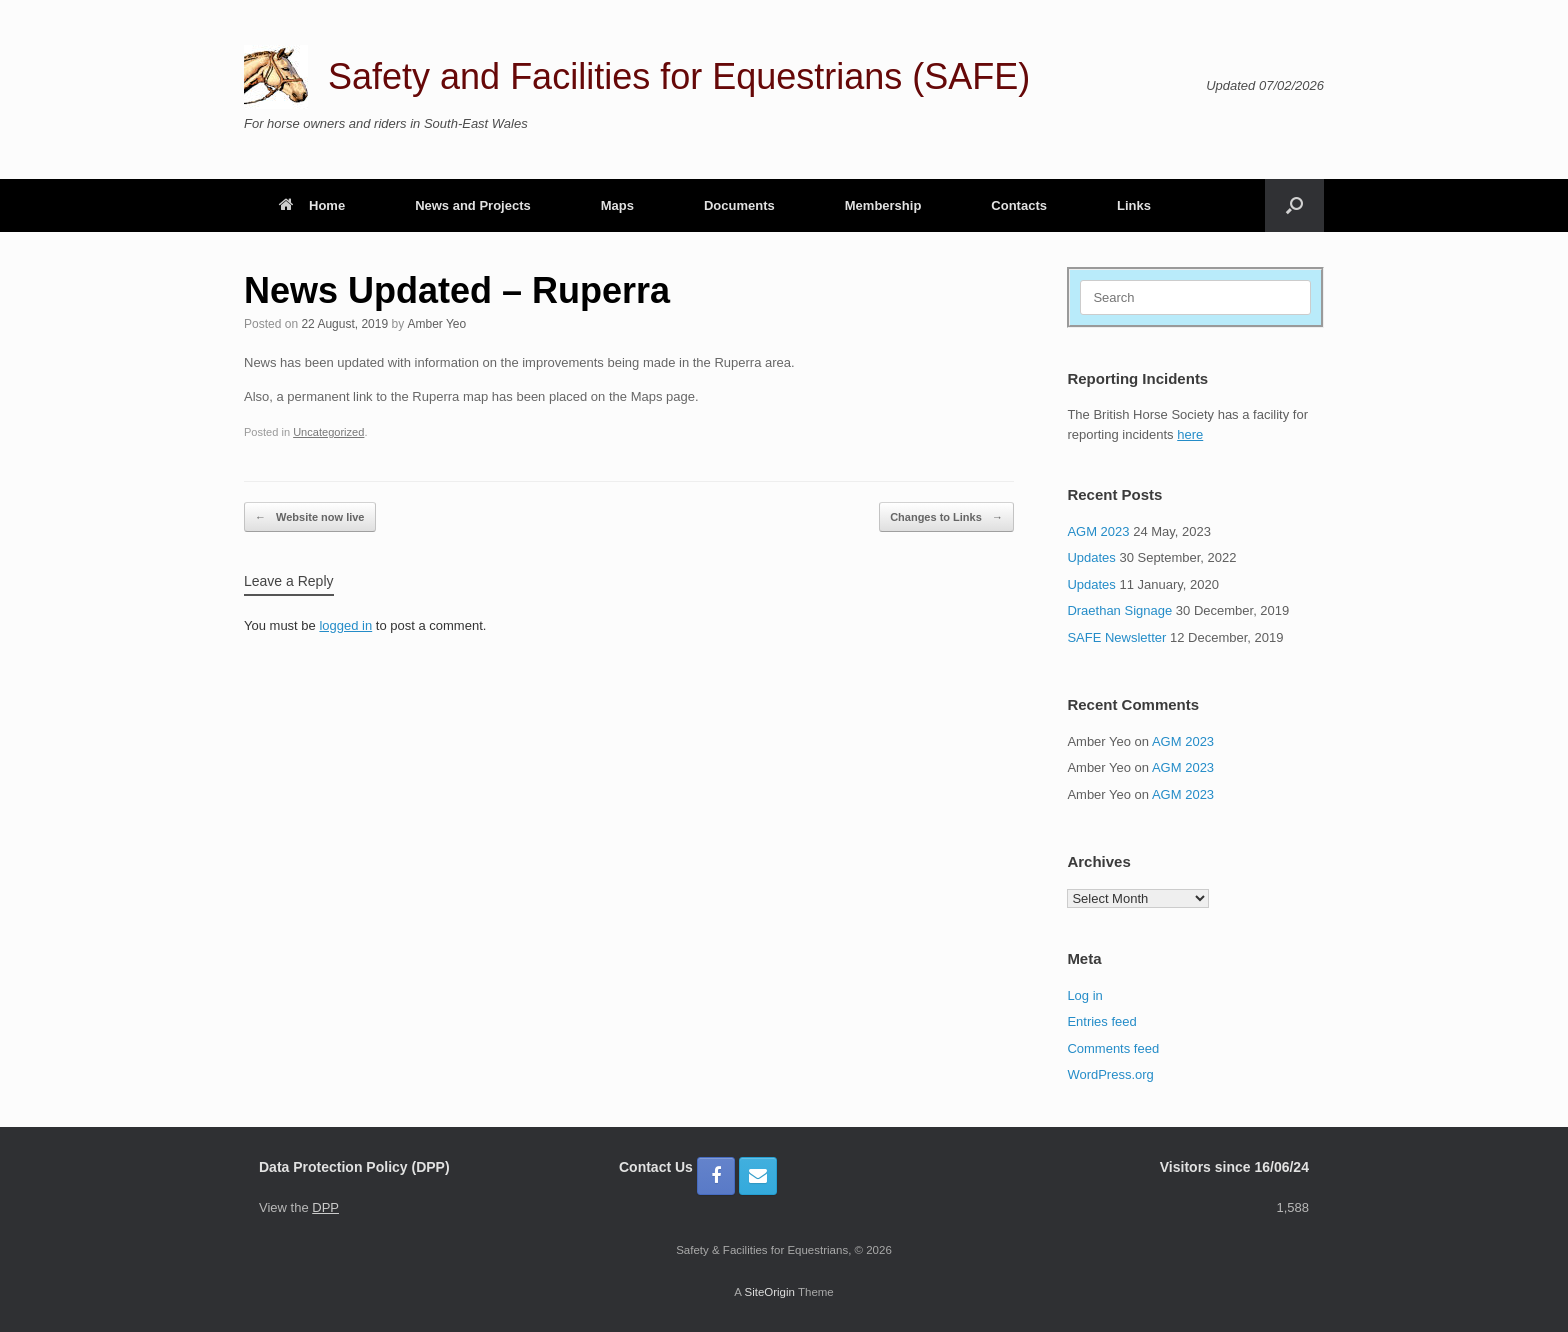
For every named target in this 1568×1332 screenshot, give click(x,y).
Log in (1084, 995)
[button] (1294, 205)
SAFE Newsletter (1116, 637)
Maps (617, 205)
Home (312, 205)
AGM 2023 (1098, 531)
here (1190, 434)
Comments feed (1113, 1048)
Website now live (310, 517)
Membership (883, 205)
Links (1134, 205)
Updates (1091, 557)
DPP (325, 1207)
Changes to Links (946, 517)
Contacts (1019, 205)
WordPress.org (1110, 1074)
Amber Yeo (437, 324)
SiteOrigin (769, 1292)
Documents (739, 205)
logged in (345, 625)
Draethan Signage (1119, 610)
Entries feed (1101, 1021)
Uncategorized (328, 432)
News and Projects (473, 205)
